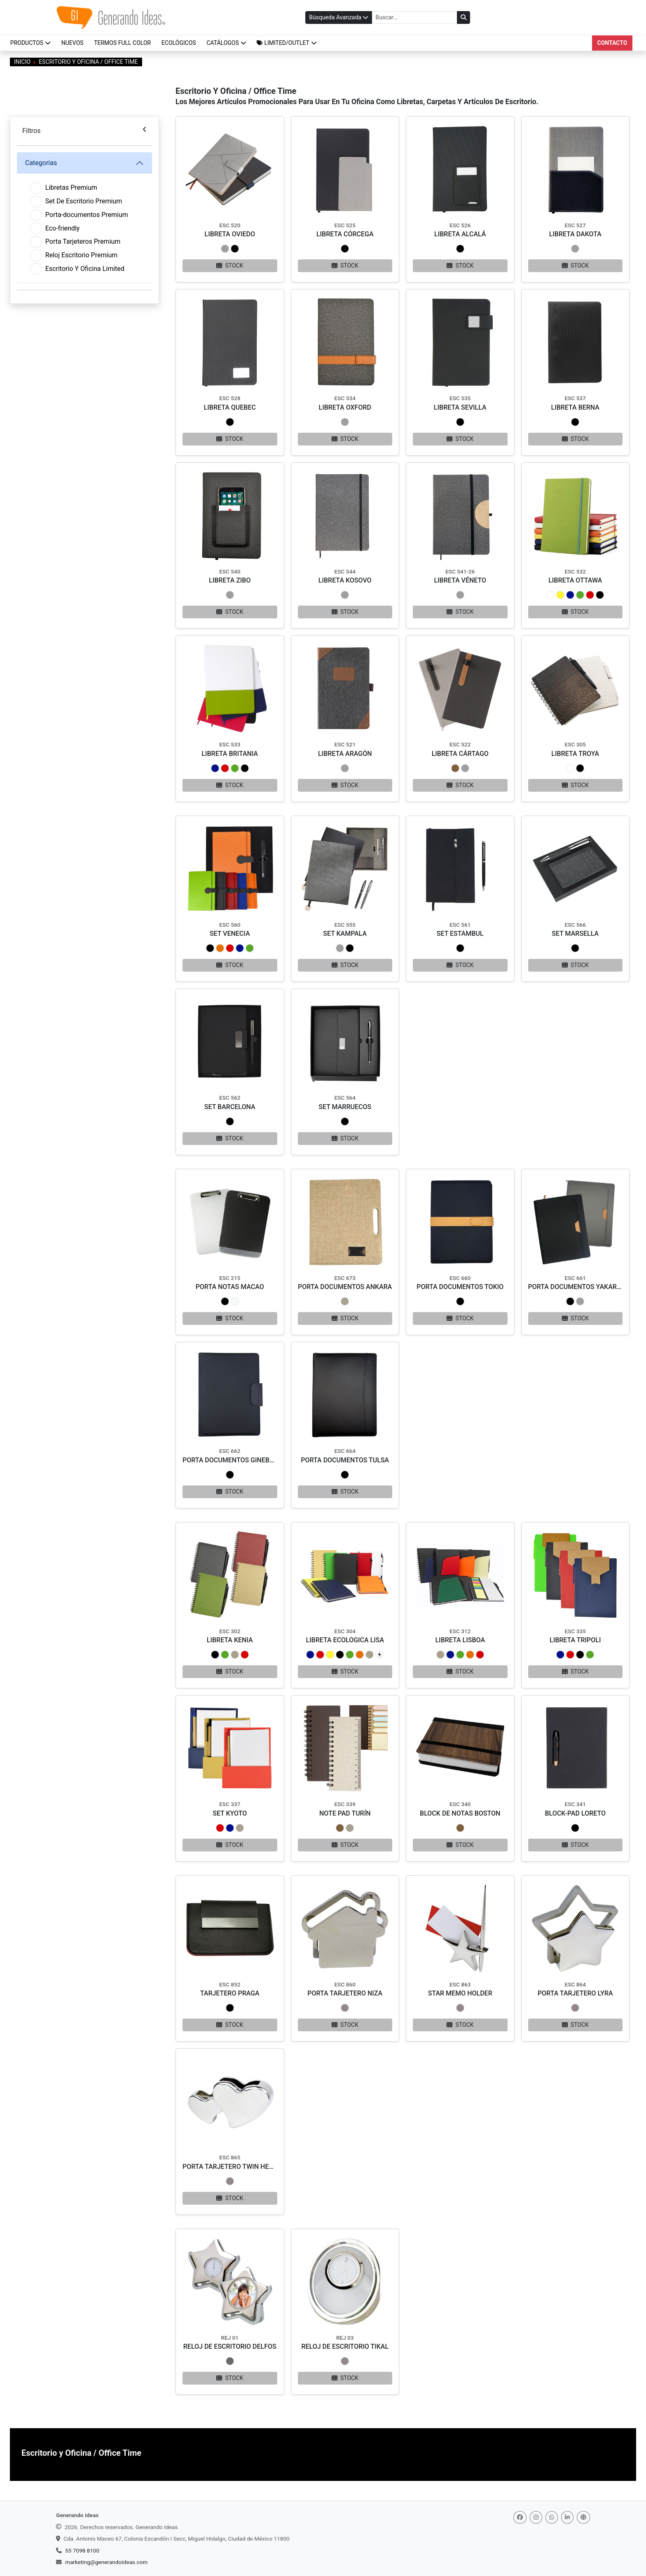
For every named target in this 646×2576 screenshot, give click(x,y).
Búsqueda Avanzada (338, 17)
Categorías (41, 163)
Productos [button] (30, 43)
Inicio (22, 61)
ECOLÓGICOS (179, 43)
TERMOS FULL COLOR (122, 43)
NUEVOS (72, 43)
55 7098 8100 (82, 2550)
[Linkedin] (567, 2517)
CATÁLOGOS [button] (226, 43)
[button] (287, 43)
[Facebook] (520, 2517)
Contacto (612, 43)
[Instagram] (536, 2517)
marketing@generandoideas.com (106, 2562)
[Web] (583, 2517)
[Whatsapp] (551, 2517)
